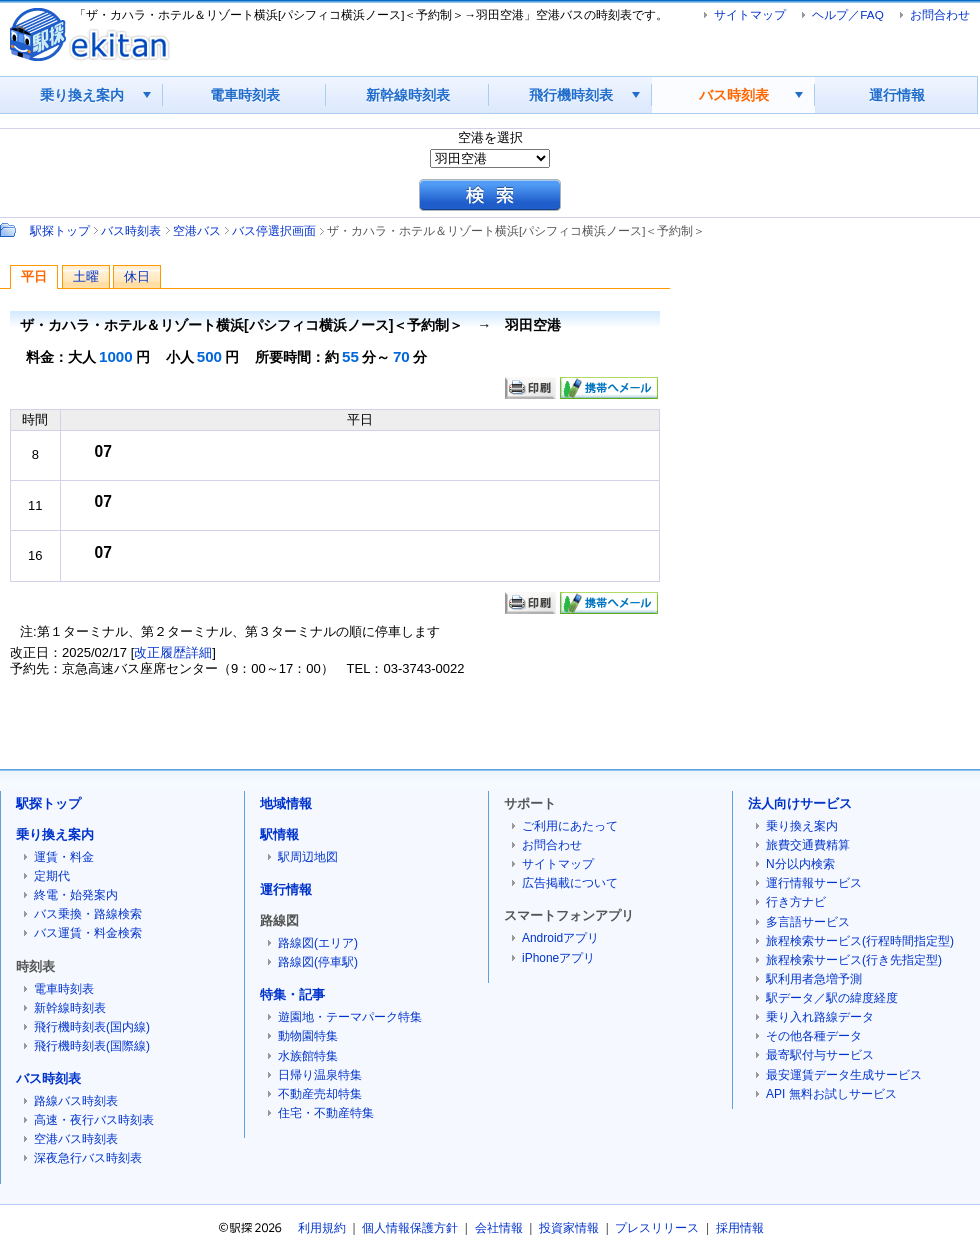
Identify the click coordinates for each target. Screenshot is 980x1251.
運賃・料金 (64, 857)
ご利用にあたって (570, 826)
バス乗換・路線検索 (88, 914)
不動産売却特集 (320, 1094)
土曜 (86, 276)
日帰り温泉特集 (320, 1075)
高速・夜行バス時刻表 (94, 1120)
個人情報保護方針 (410, 1228)
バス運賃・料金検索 (88, 933)
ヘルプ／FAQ (847, 14)
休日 (137, 276)
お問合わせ (940, 14)
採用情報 (740, 1228)
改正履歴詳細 (173, 652)
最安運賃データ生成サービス (844, 1075)
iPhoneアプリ (558, 958)
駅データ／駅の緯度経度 (832, 998)
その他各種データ (814, 1036)
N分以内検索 (800, 864)
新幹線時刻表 (408, 95)
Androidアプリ (560, 938)
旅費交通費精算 (808, 845)
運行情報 (897, 95)
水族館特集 (308, 1056)
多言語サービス (808, 922)
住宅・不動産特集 (326, 1113)
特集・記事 (292, 994)
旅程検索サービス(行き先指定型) (854, 960)
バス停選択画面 (274, 230)
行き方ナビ (796, 902)
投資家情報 (569, 1228)
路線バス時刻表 (76, 1101)
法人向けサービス (800, 803)
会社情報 (499, 1228)
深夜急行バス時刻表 (88, 1158)
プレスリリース (657, 1228)
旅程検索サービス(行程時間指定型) (860, 941)
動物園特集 (308, 1036)
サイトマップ (750, 14)
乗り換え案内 (82, 95)
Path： (10, 230)
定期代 (52, 876)
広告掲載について (570, 883)
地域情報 (286, 803)
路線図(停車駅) (318, 962)
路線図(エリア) (318, 943)
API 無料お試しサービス (831, 1094)
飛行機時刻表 (571, 95)
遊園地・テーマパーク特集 (350, 1017)
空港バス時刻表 (76, 1139)
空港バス (197, 230)
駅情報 (279, 834)
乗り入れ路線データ (820, 1017)
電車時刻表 (245, 95)
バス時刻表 (734, 95)
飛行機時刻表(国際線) (92, 1046)
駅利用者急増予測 (814, 979)
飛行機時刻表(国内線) (92, 1027)
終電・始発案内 (76, 895)
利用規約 (322, 1228)
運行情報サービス (814, 883)
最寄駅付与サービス (820, 1055)
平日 (34, 276)
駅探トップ (60, 230)
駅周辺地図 (308, 857)
